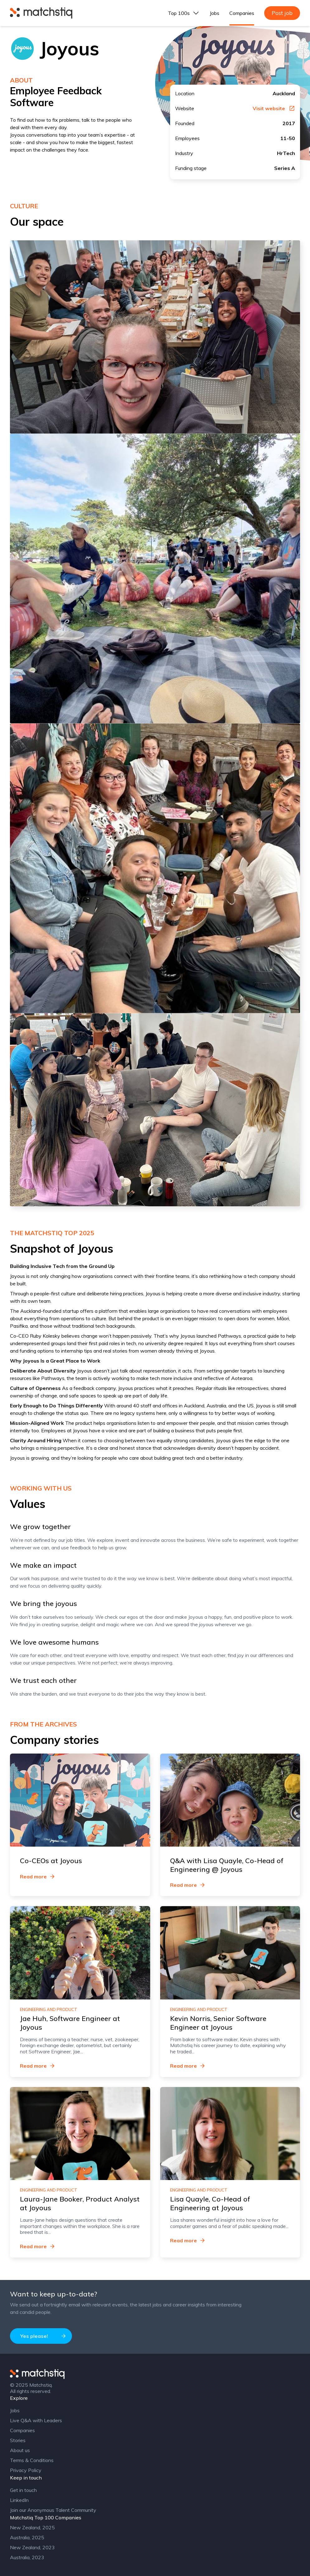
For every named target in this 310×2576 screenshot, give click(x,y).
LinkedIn (19, 2500)
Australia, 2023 (27, 2557)
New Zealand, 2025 (32, 2527)
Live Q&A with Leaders (36, 2420)
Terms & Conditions (32, 2460)
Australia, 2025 (27, 2537)
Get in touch (23, 2490)
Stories (18, 2440)
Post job (282, 12)
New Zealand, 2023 (32, 2547)
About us (20, 2450)
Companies (241, 13)
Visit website (274, 108)
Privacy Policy (25, 2470)
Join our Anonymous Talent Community (53, 2510)
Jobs (214, 13)
